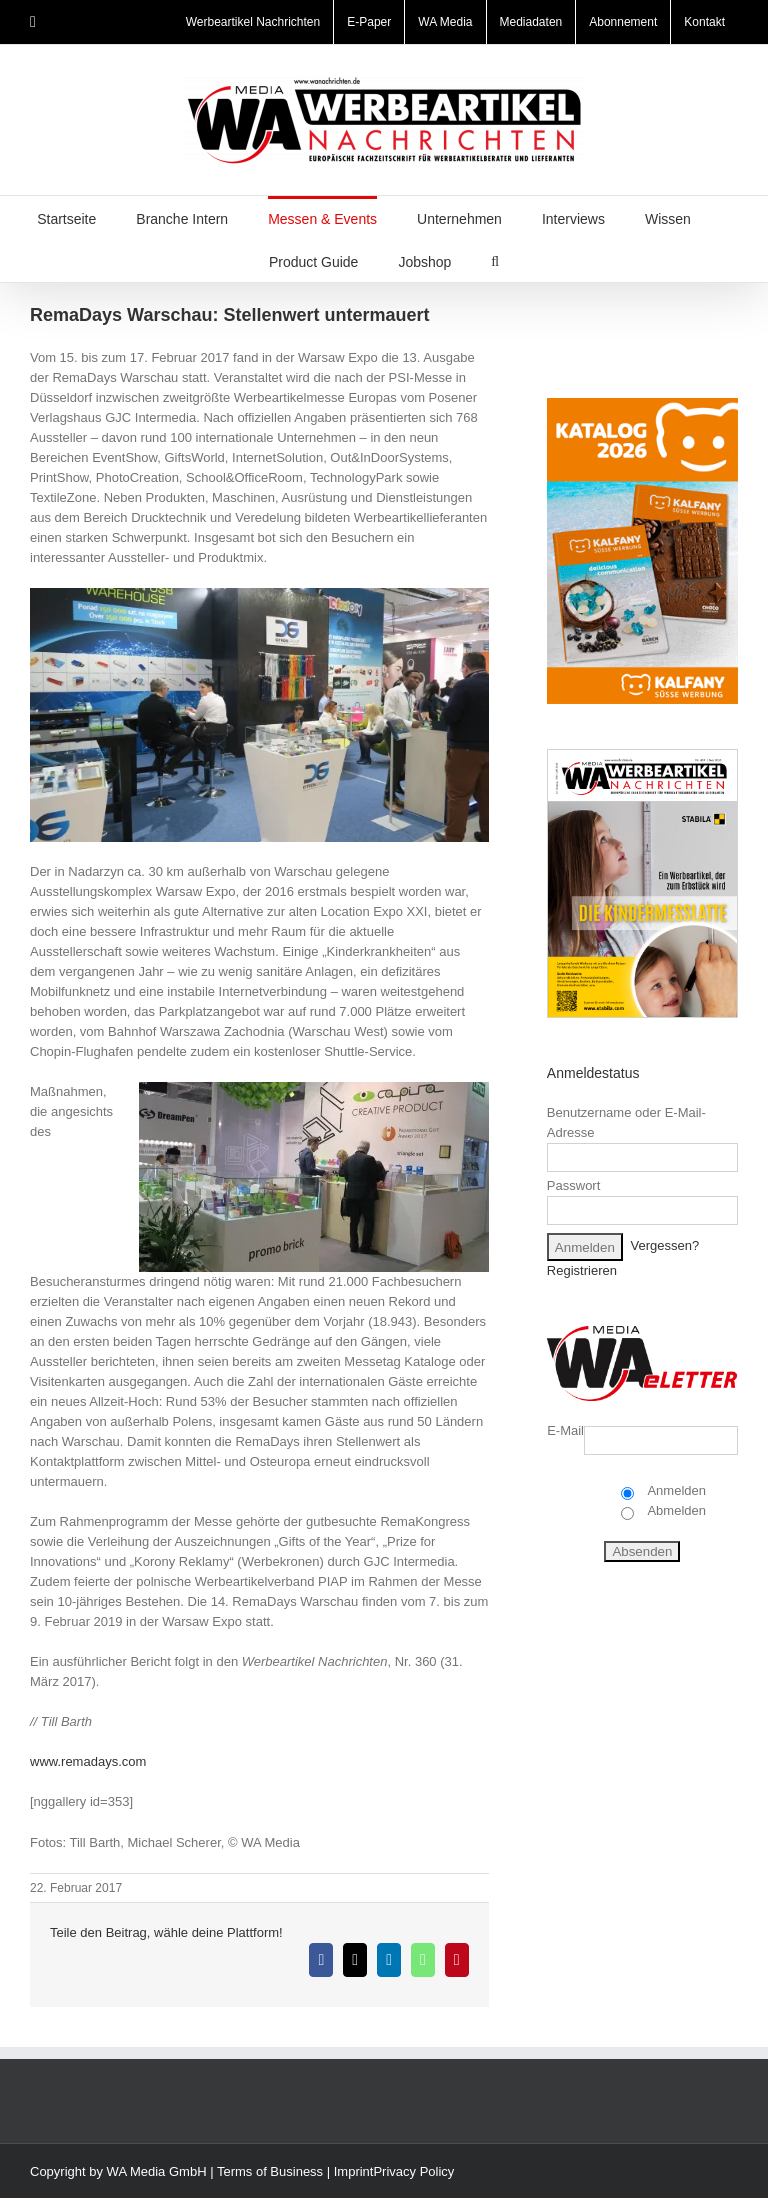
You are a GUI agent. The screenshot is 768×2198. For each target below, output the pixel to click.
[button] (495, 260)
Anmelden (675, 1490)
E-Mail (565, 1430)
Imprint (354, 2171)
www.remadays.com (88, 1761)
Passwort (573, 1185)
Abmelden (675, 1510)
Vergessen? (665, 1246)
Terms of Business (270, 2171)
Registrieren (582, 1270)
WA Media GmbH (157, 2171)
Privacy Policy (413, 2171)
